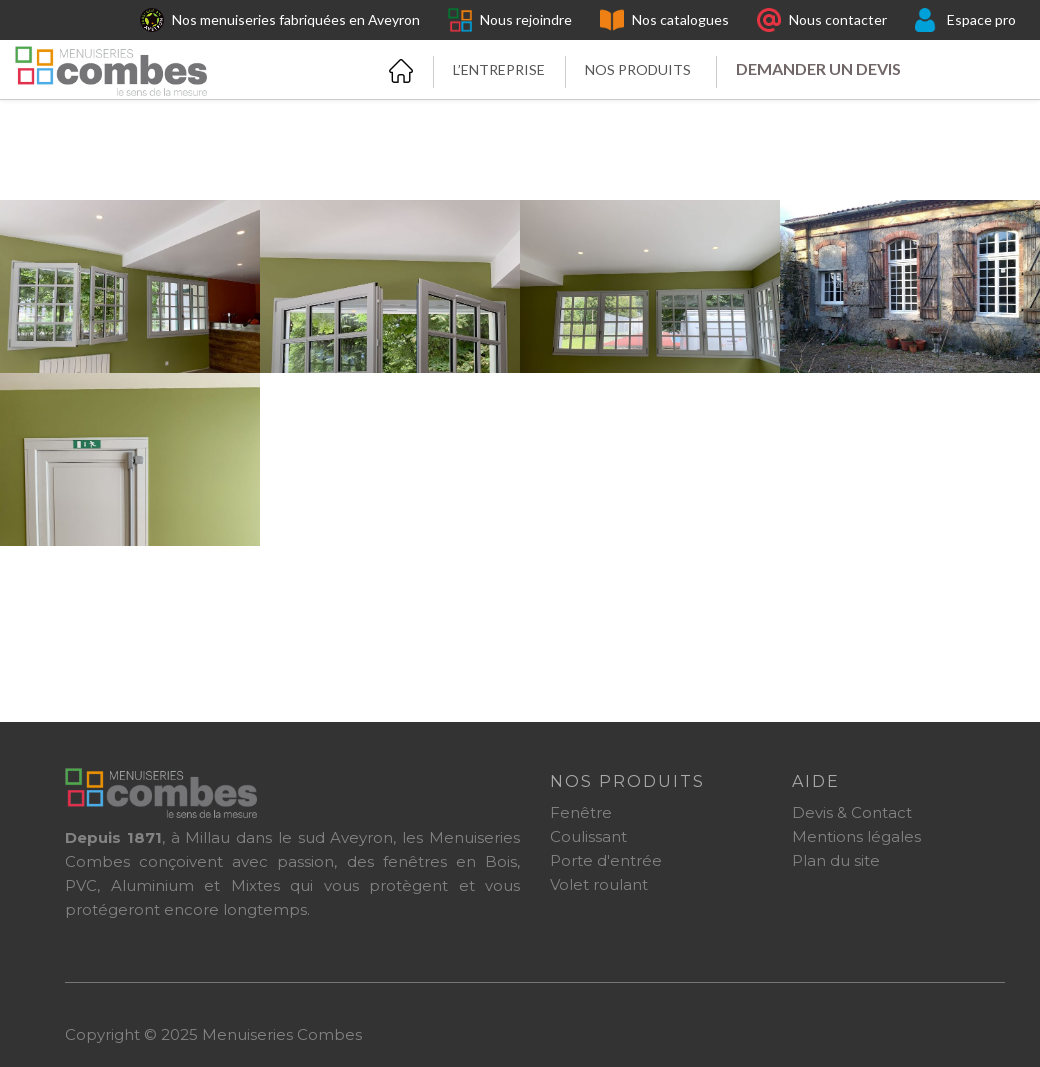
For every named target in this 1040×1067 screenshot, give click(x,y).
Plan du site (836, 860)
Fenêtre (581, 812)
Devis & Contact (852, 812)
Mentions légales (856, 836)
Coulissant (588, 836)
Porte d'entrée (606, 860)
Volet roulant (599, 884)
